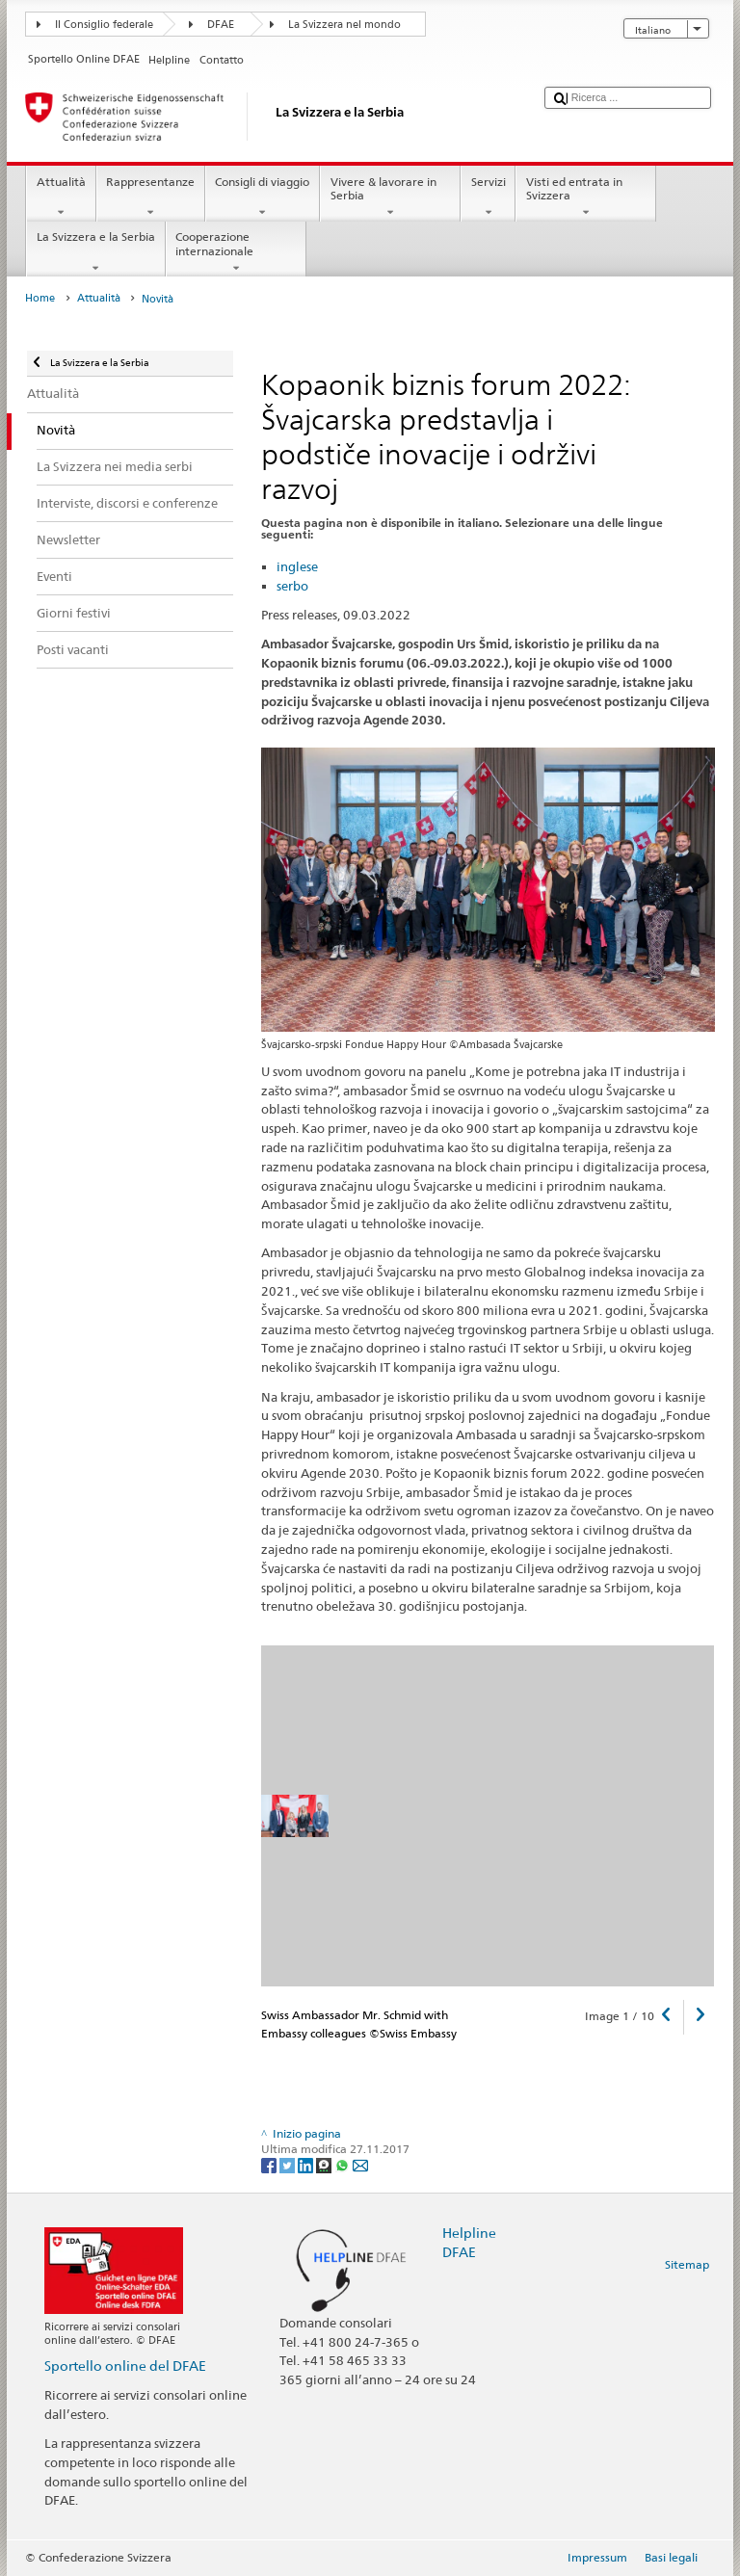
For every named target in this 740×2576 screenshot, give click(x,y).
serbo (292, 585)
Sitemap (687, 2264)
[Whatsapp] (343, 2164)
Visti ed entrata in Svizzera (585, 197)
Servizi (488, 197)
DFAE (220, 24)
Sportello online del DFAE (125, 2365)
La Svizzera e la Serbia (95, 252)
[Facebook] (270, 2164)
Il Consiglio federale (104, 24)
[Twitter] (288, 2164)
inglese (297, 566)
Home (40, 298)
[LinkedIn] (307, 2164)
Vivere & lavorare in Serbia (390, 197)
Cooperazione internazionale (236, 252)
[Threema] (325, 2164)
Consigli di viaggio (262, 197)
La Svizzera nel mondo (344, 24)
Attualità (60, 197)
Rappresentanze (150, 197)
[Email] (360, 2164)
